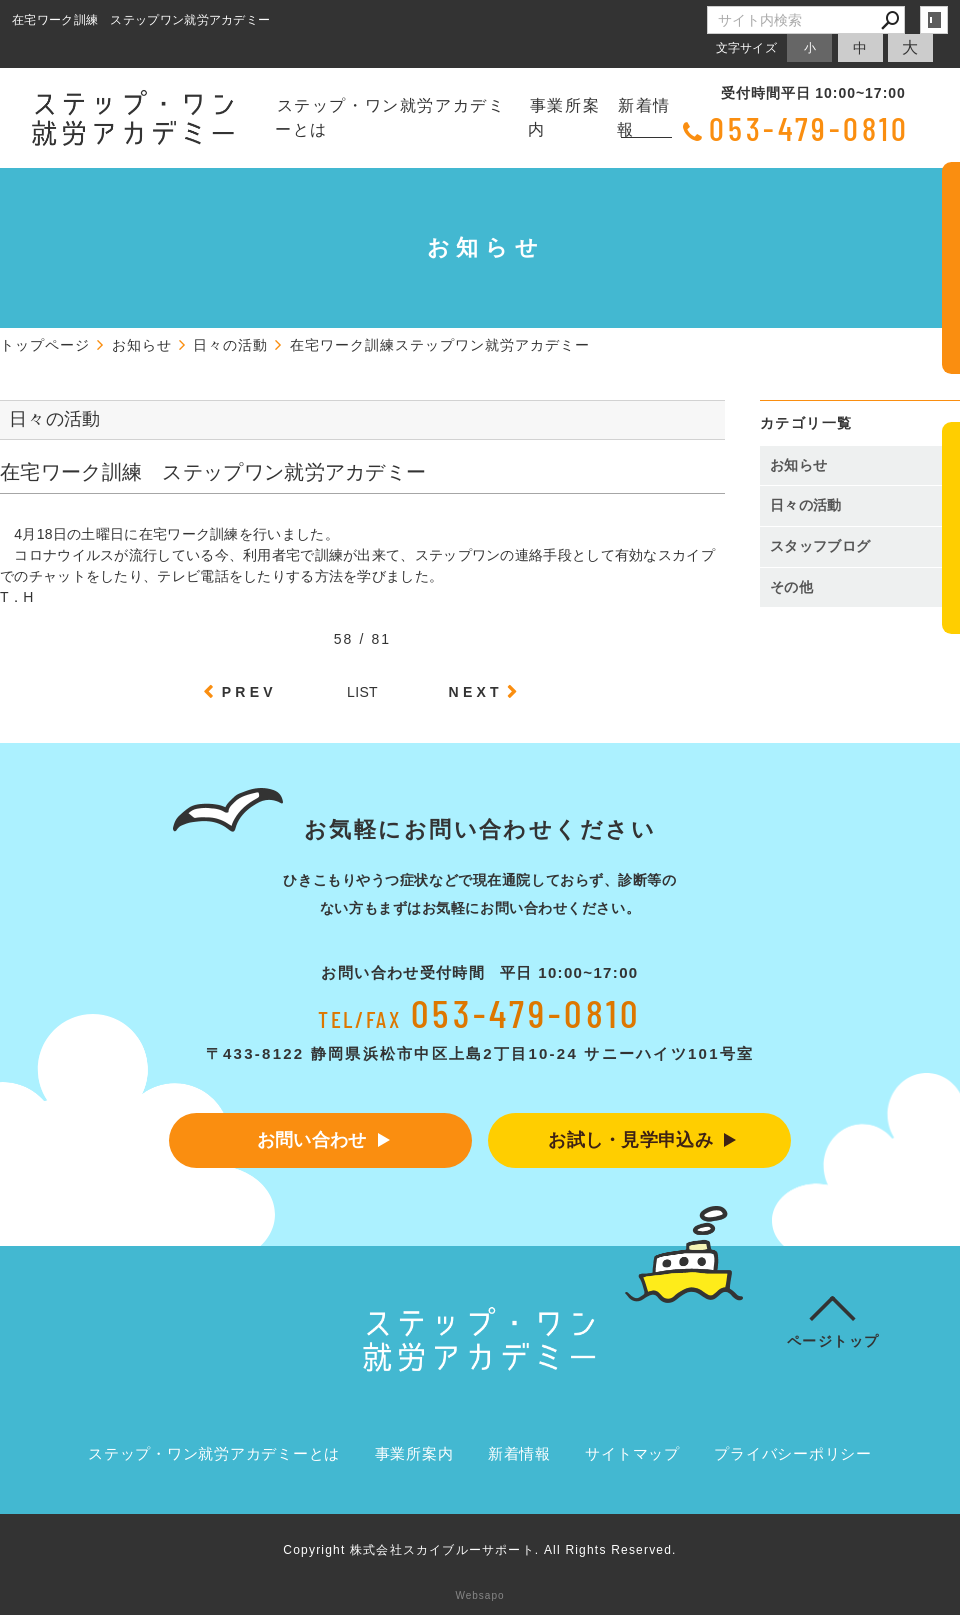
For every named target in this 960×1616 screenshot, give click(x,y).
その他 (798, 587)
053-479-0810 (809, 128)
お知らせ (798, 465)
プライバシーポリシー (793, 1454)
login (934, 20)
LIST (362, 692)
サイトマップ (632, 1454)
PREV (249, 692)
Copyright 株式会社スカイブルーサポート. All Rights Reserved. (479, 1551)
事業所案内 (564, 117)
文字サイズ (747, 47)
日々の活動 (806, 505)
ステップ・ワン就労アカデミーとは (390, 117)
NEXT (476, 692)
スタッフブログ (820, 546)
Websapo (479, 1596)
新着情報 (644, 117)
